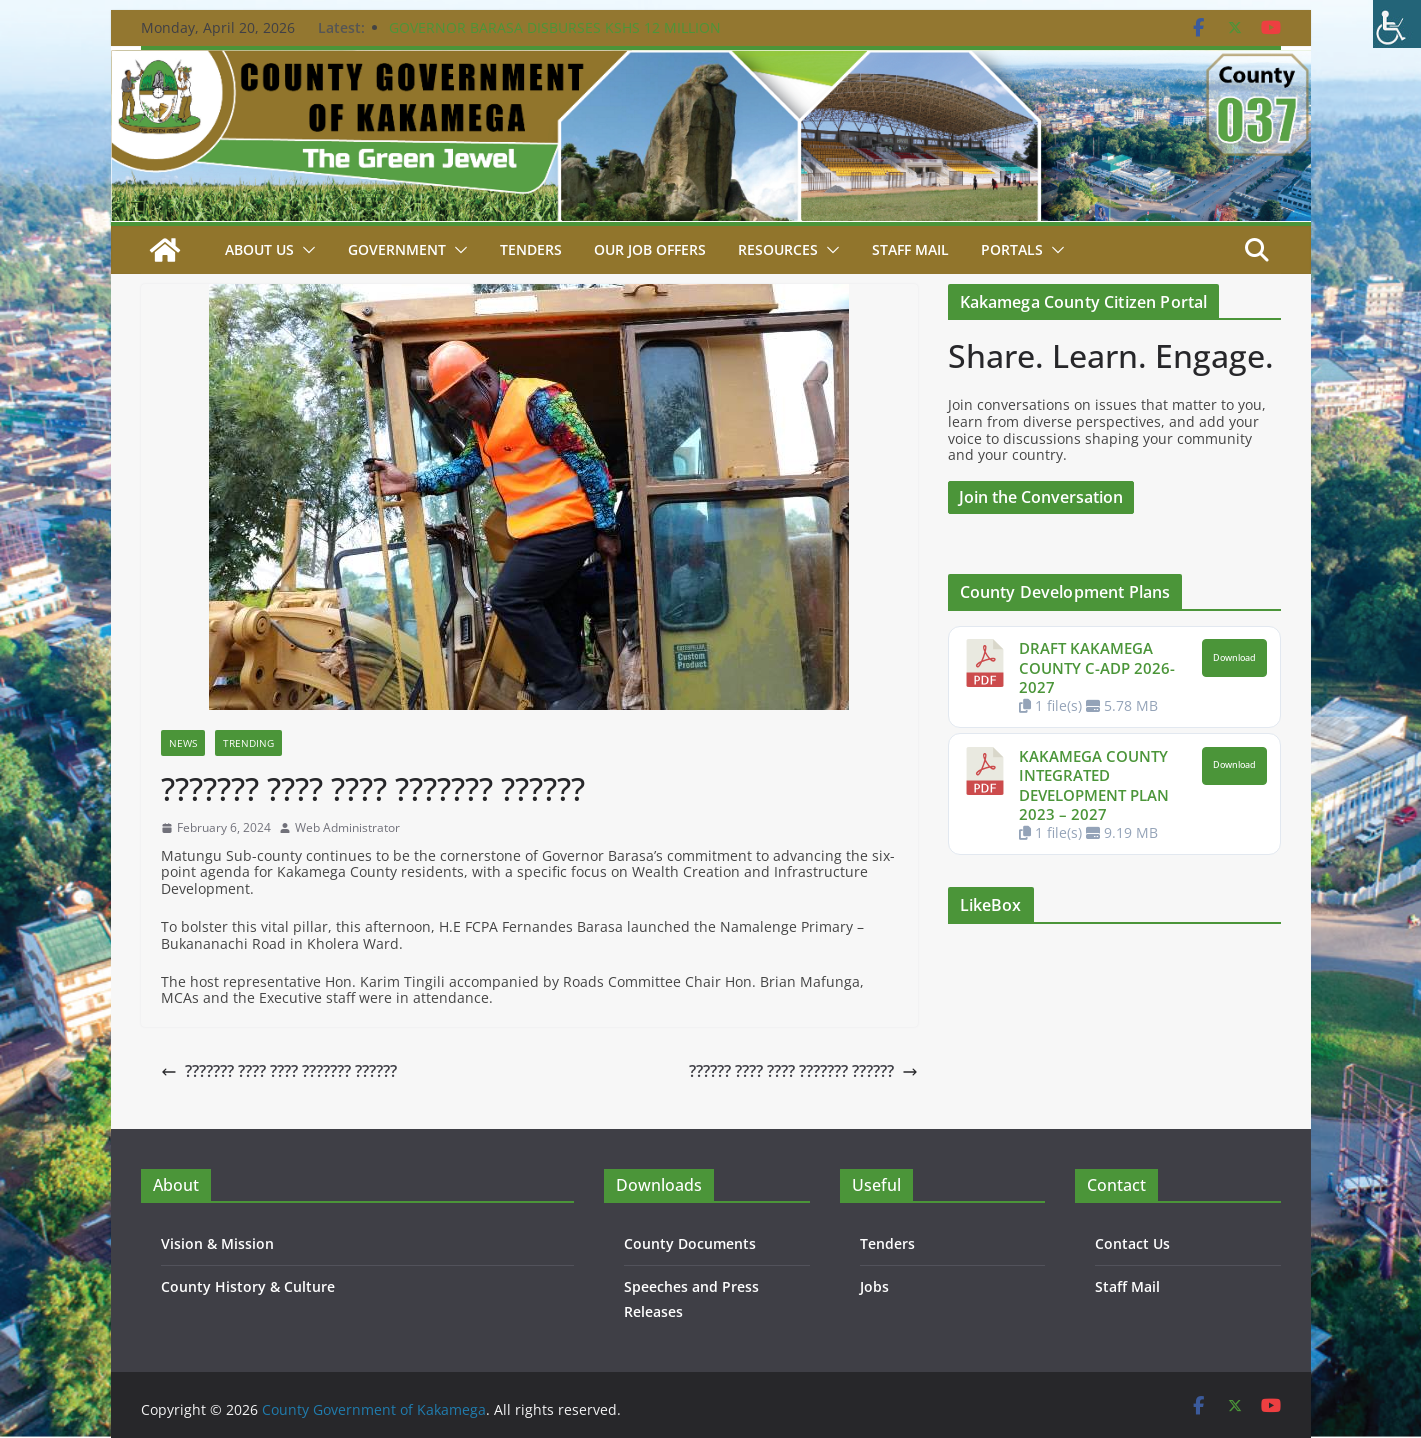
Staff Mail (1127, 1286)
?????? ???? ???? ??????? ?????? (803, 1071)
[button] (305, 250)
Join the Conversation (1041, 497)
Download (1234, 658)
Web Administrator (347, 828)
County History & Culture (248, 1286)
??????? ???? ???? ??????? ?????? (279, 1071)
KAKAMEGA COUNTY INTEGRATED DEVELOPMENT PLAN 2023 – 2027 (1094, 785)
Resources (778, 249)
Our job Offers (650, 249)
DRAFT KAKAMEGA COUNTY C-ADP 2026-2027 (1097, 667)
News (183, 743)
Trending (248, 743)
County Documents (690, 1243)
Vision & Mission (217, 1243)
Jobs (874, 1286)
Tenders (531, 249)
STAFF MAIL (910, 249)
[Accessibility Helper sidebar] (1397, 24)
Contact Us (1132, 1243)
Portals (1012, 249)
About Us (259, 249)
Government (397, 249)
